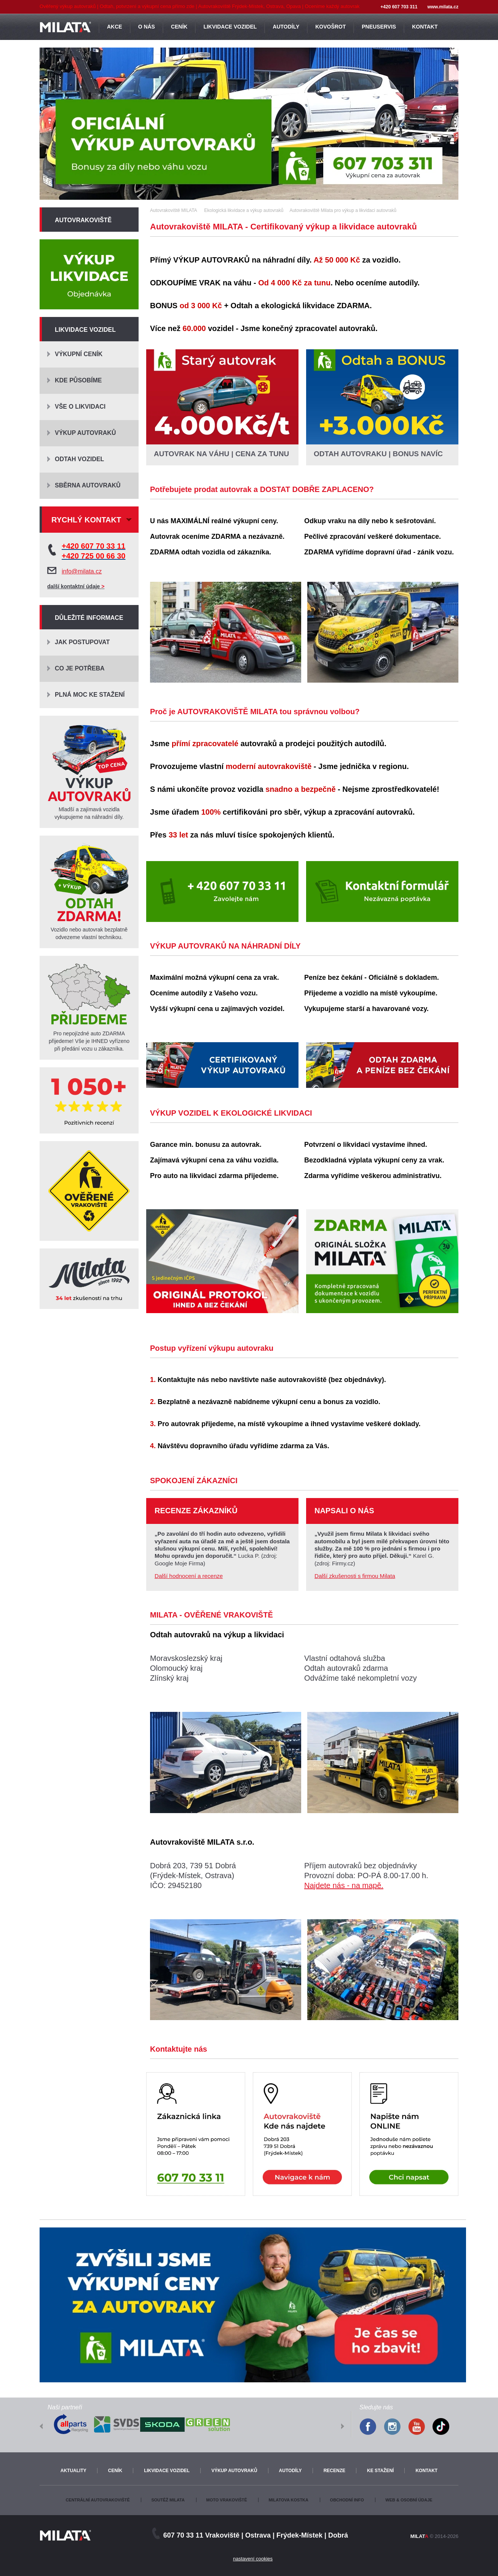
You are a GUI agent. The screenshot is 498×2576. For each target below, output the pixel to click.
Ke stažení (380, 2470)
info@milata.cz (82, 571)
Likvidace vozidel (85, 329)
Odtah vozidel (79, 459)
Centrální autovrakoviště (97, 2500)
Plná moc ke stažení (90, 694)
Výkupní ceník (78, 354)
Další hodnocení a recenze (189, 1576)
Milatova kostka (288, 2500)
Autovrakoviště (83, 220)
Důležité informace (89, 618)
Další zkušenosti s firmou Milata (354, 1576)
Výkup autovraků (85, 433)
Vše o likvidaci (80, 406)
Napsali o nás (344, 1510)
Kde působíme (78, 380)
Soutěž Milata (167, 2500)
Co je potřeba (80, 668)
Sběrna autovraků (88, 485)
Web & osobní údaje (408, 2500)
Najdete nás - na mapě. (343, 1885)
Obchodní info (347, 2500)
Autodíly (290, 2470)
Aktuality (73, 2470)
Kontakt (426, 2470)
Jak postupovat (82, 642)
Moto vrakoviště (226, 2500)
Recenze (334, 2470)
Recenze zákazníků (196, 1510)
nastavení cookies (253, 2559)
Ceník (115, 2470)
